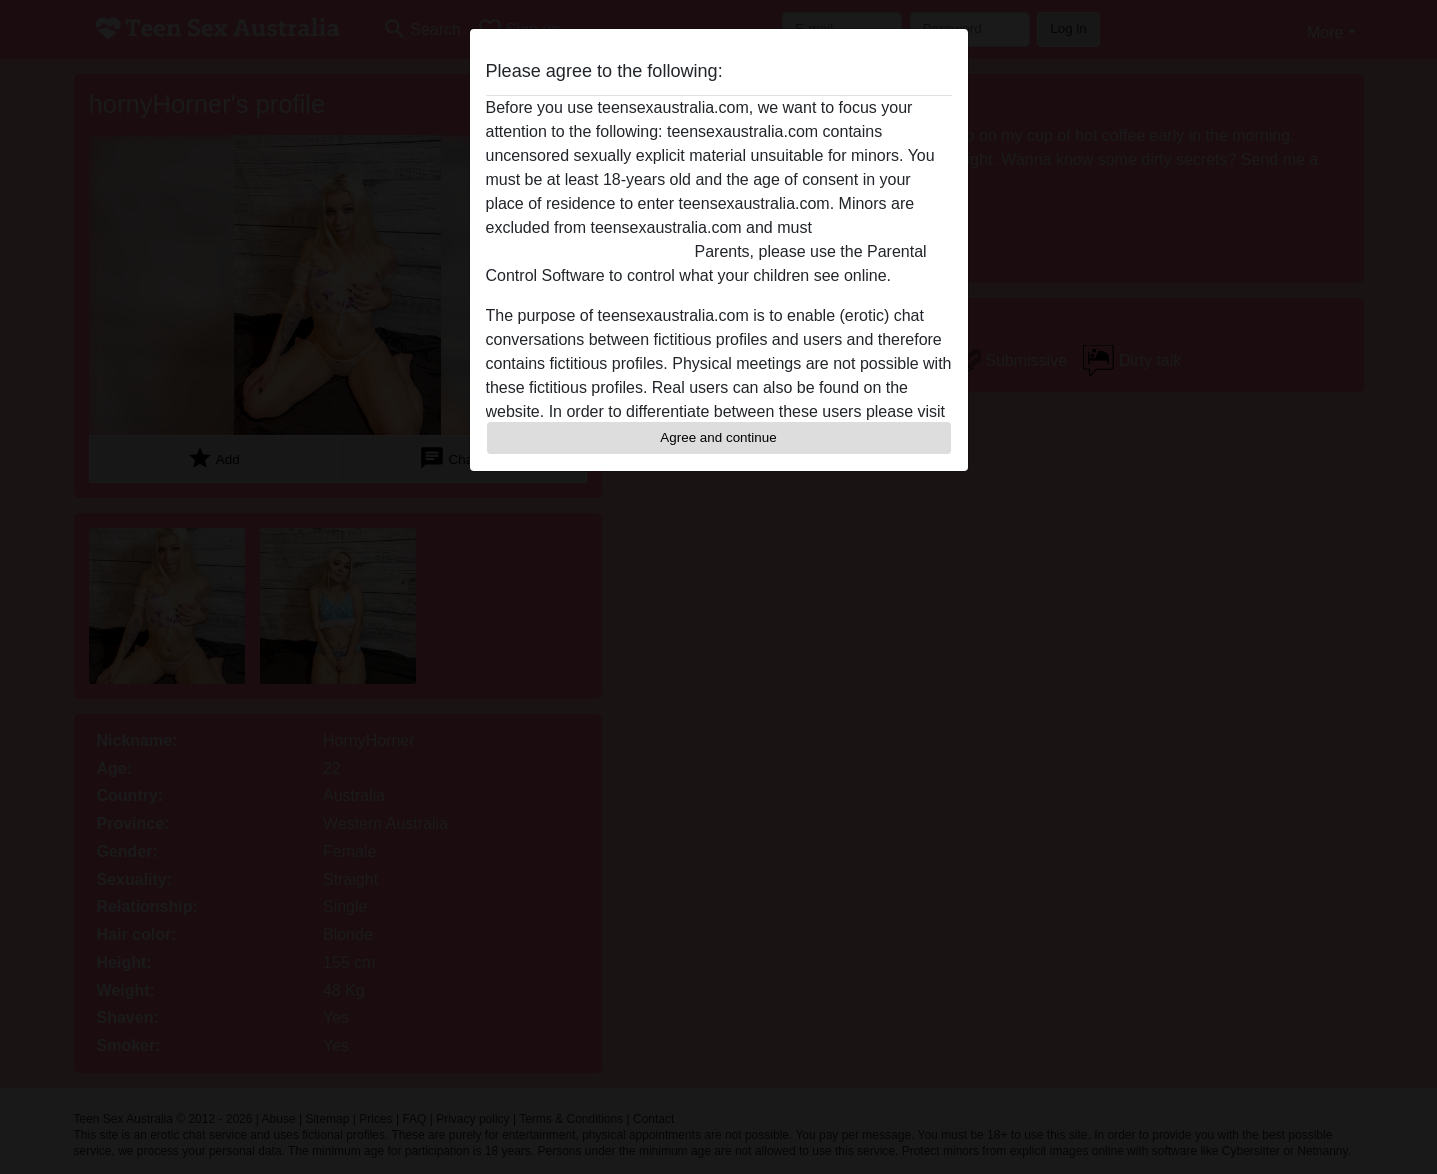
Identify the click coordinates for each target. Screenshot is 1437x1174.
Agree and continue (718, 437)
